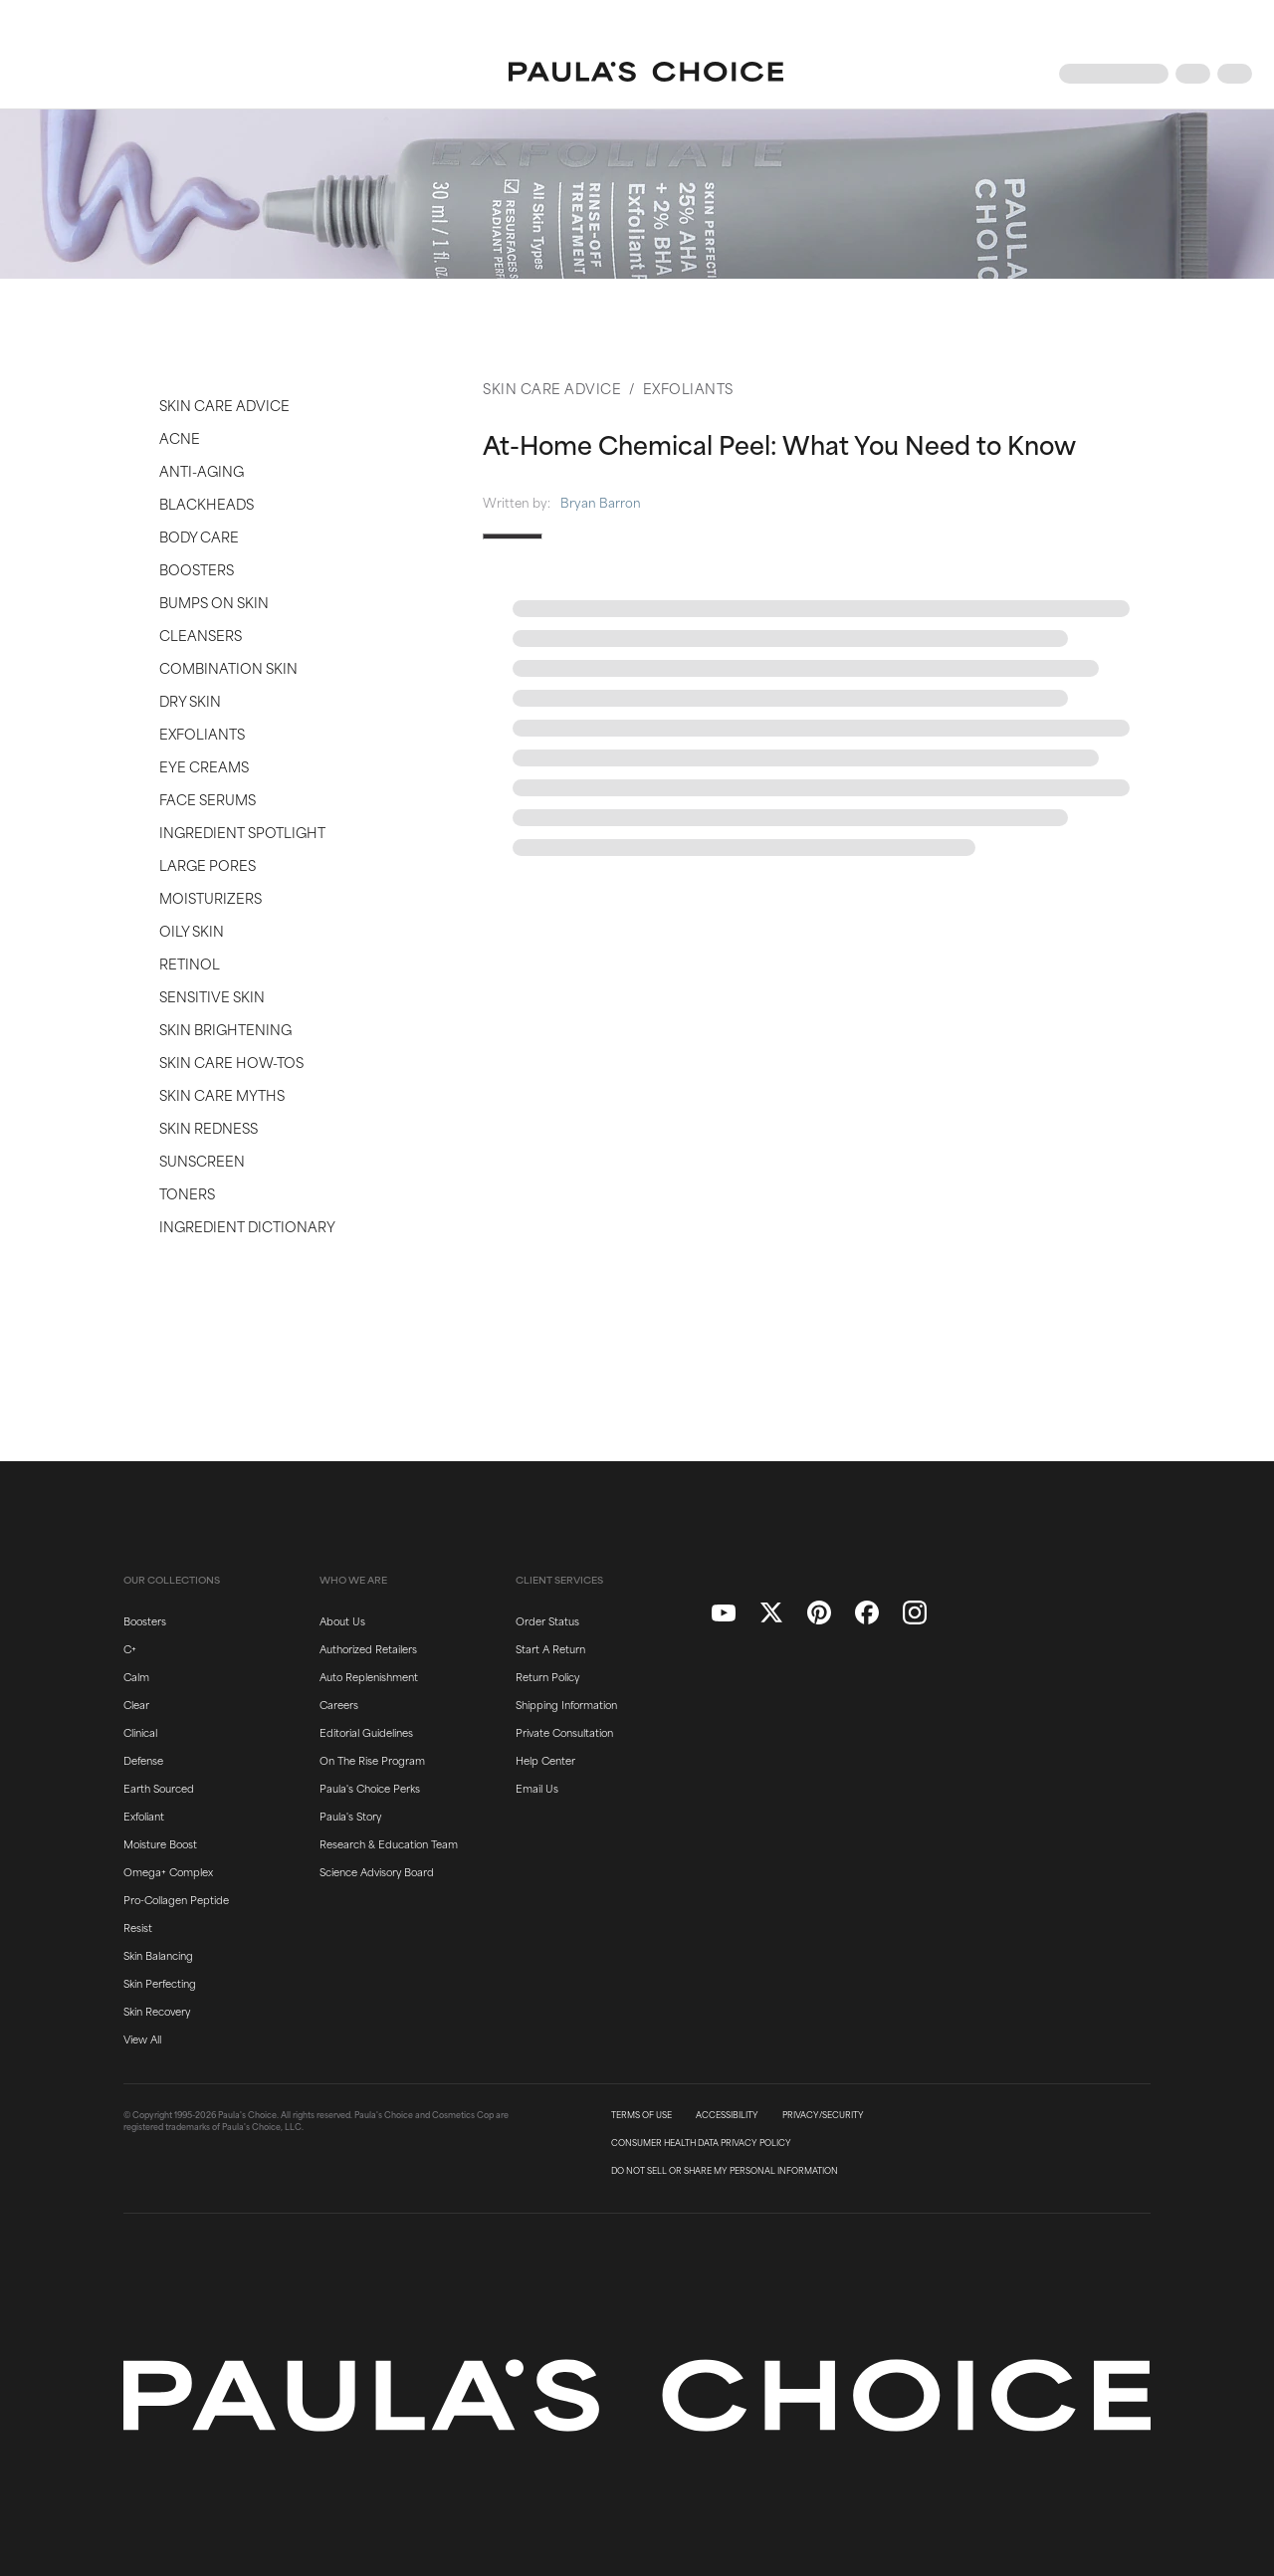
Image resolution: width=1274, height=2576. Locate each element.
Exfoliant (143, 1816)
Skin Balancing (158, 1955)
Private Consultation (564, 1732)
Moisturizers (210, 897)
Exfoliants (202, 733)
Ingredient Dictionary (247, 1225)
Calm (136, 1676)
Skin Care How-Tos (231, 1061)
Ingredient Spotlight (242, 831)
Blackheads (206, 503)
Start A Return (550, 1648)
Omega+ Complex (168, 1871)
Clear (136, 1704)
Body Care (199, 536)
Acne (179, 437)
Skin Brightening (225, 1028)
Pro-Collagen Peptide (176, 1899)
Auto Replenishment (368, 1676)
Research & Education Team (388, 1843)
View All (142, 2038)
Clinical (140, 1732)
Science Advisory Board (376, 1871)
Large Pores (207, 864)
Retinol (189, 963)
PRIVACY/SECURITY (823, 2115)
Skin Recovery (156, 2011)
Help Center (545, 1760)
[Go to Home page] (646, 74)
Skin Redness (208, 1127)
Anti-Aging (201, 470)
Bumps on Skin (214, 601)
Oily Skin (191, 930)
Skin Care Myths (222, 1094)
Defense (143, 1760)
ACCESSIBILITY (727, 2115)
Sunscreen (202, 1160)
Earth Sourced (158, 1788)
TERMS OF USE (641, 2115)
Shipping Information (566, 1704)
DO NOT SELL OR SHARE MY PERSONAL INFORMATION (724, 2171)
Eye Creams (204, 765)
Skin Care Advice (224, 404)
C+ (129, 1648)
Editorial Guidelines (366, 1732)
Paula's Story (350, 1816)
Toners (187, 1192)
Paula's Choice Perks (369, 1788)
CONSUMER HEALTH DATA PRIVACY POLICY (701, 2143)
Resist (137, 1927)
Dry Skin (190, 700)
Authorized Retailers (368, 1648)
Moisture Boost (160, 1843)
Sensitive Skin (212, 995)
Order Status (547, 1620)
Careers (338, 1704)
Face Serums (207, 798)
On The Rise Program (372, 1760)
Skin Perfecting (159, 1983)
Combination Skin (228, 667)
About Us (342, 1620)
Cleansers (200, 634)
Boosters (196, 568)
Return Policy (547, 1676)
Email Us (537, 1788)
